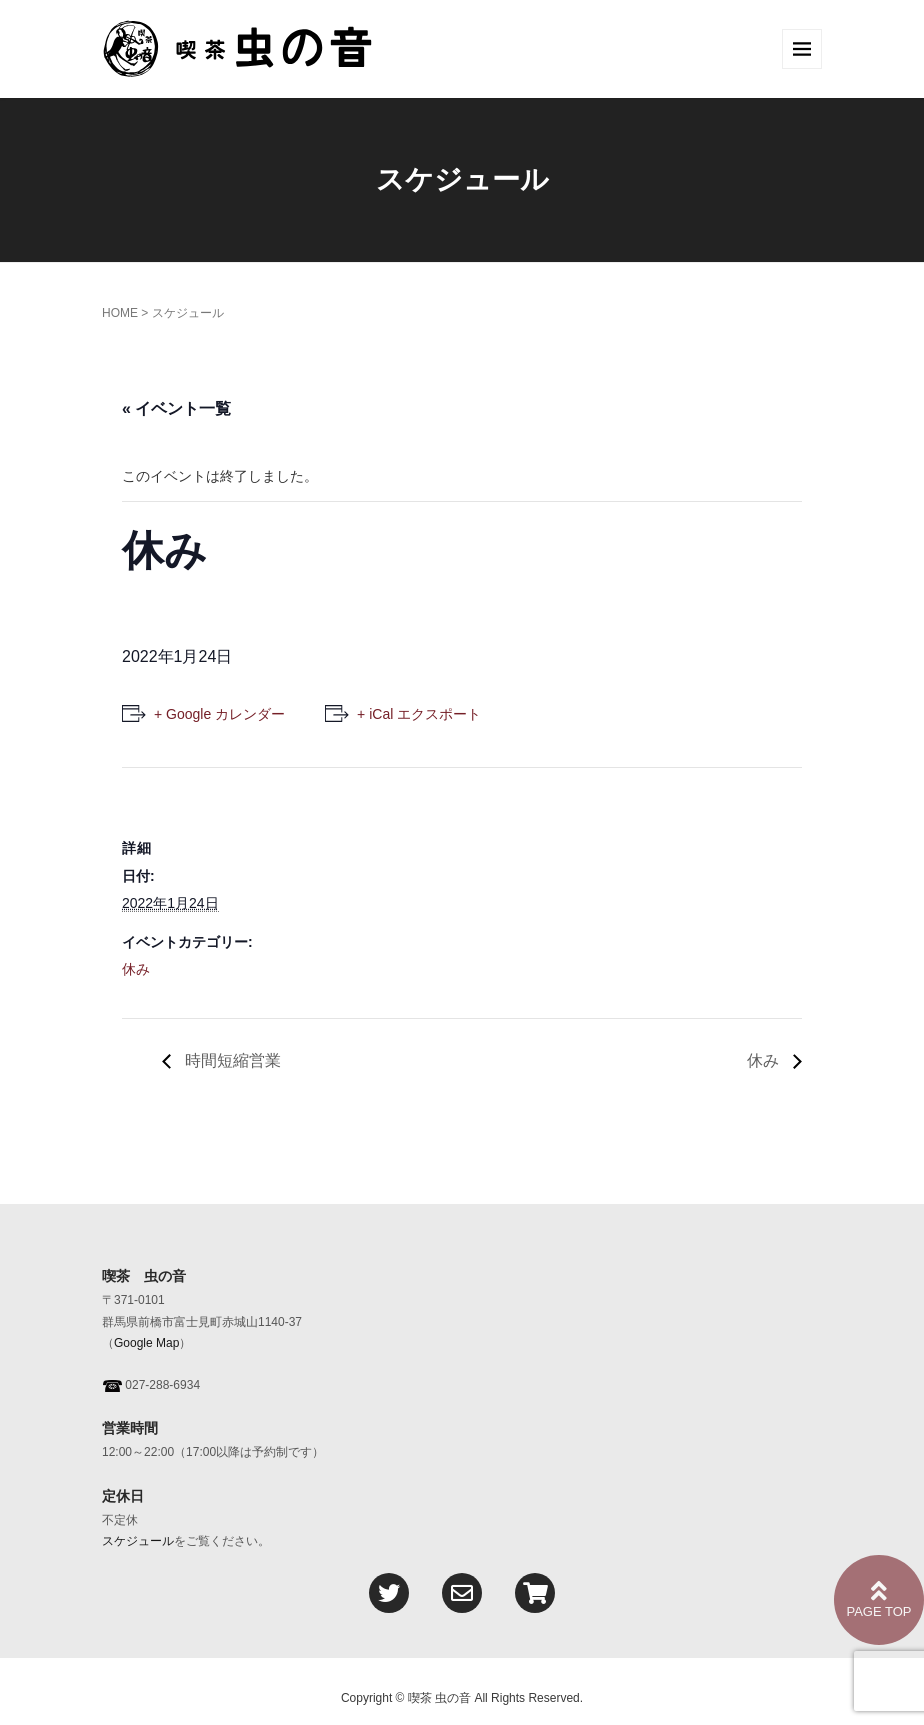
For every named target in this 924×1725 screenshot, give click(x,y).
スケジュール (138, 1541)
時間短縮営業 (231, 1060)
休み (136, 969)
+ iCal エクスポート (419, 714)
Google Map (146, 1343)
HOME (120, 313)
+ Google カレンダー (219, 714)
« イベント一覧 (176, 408)
